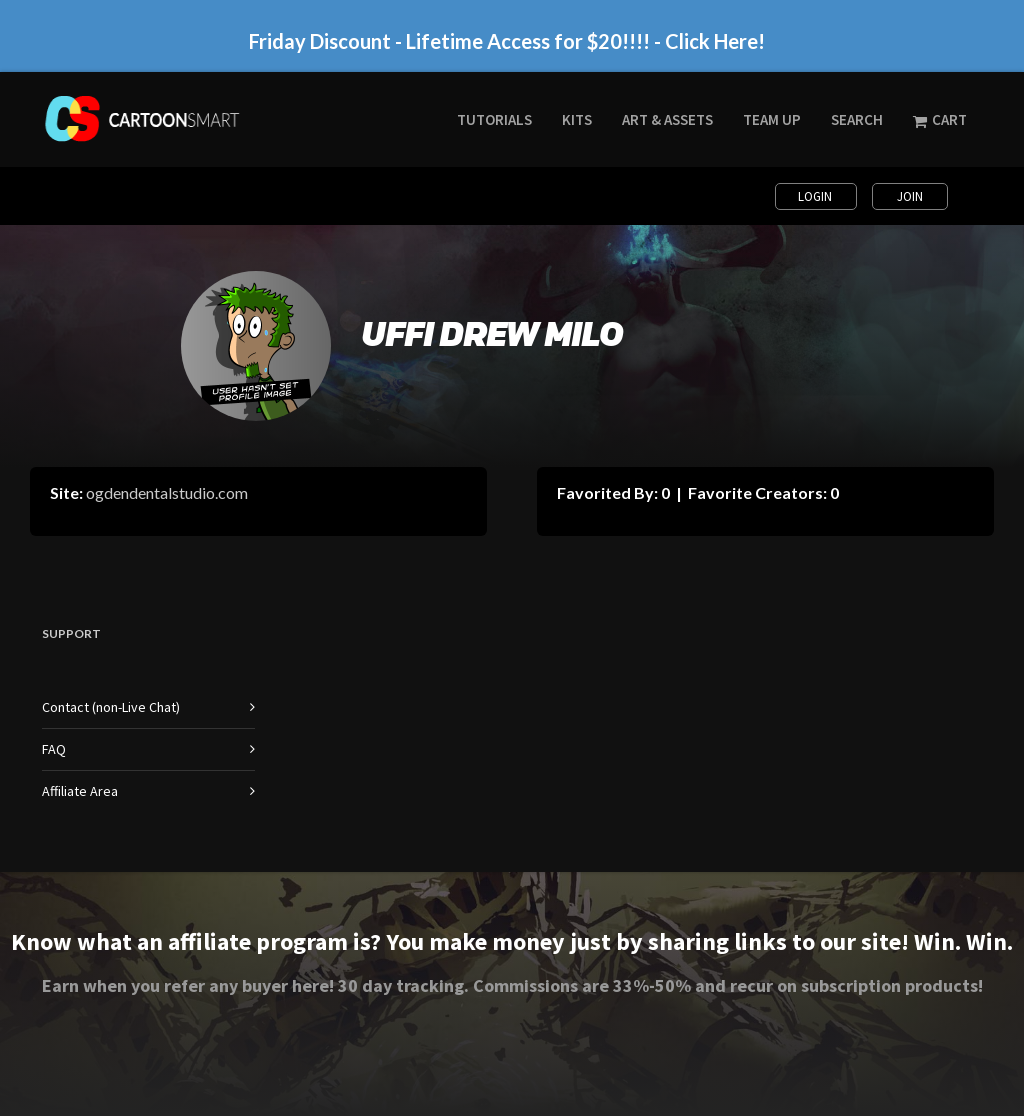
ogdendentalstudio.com (167, 492)
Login (816, 196)
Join (910, 196)
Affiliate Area (80, 791)
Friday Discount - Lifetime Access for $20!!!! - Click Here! (507, 41)
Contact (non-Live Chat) (111, 707)
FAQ (54, 749)
